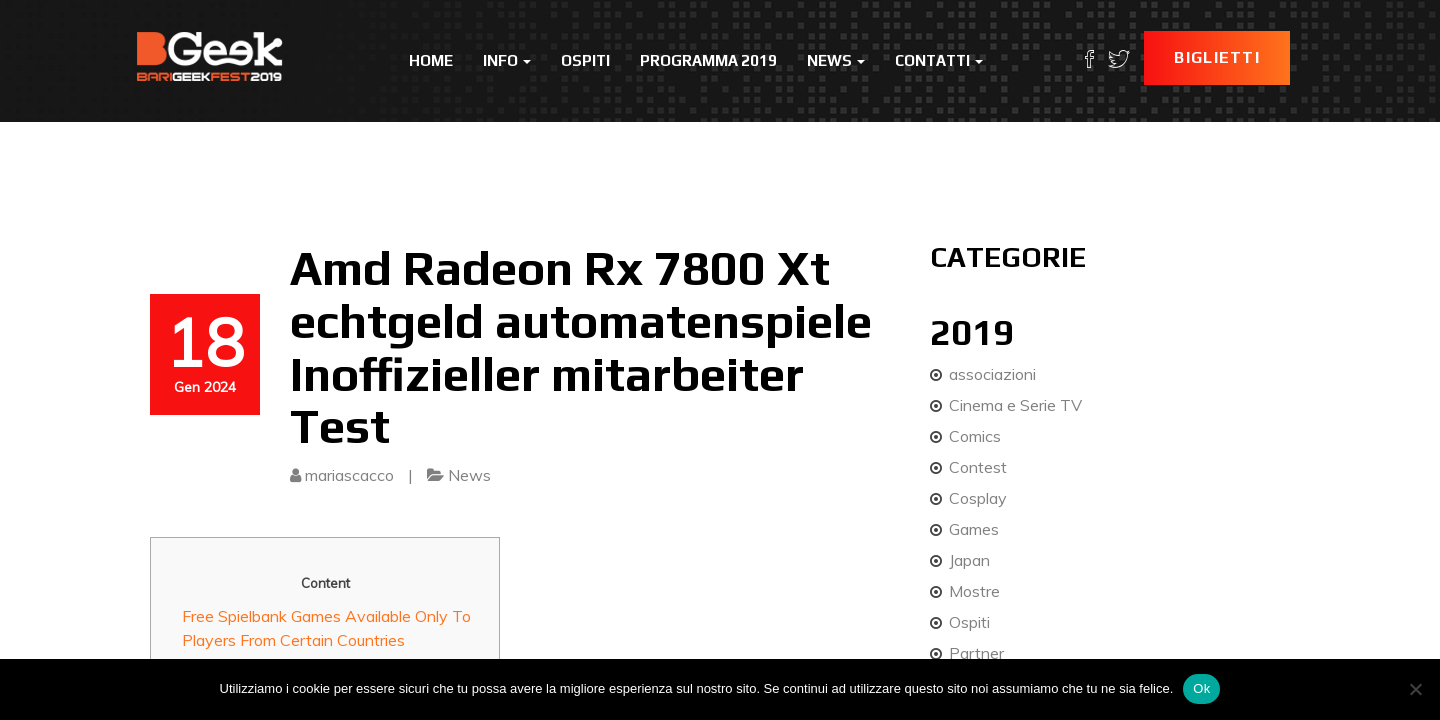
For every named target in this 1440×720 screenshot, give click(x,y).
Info (507, 60)
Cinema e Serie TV (1015, 405)
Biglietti (1217, 57)
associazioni (992, 374)
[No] (1415, 689)
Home (431, 60)
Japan (969, 560)
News (836, 60)
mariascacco (349, 475)
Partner (976, 653)
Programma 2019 (708, 60)
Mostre (974, 591)
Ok (1201, 688)
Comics (975, 436)
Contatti (939, 60)
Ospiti (585, 60)
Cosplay (978, 498)
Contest (978, 467)
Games (974, 529)
